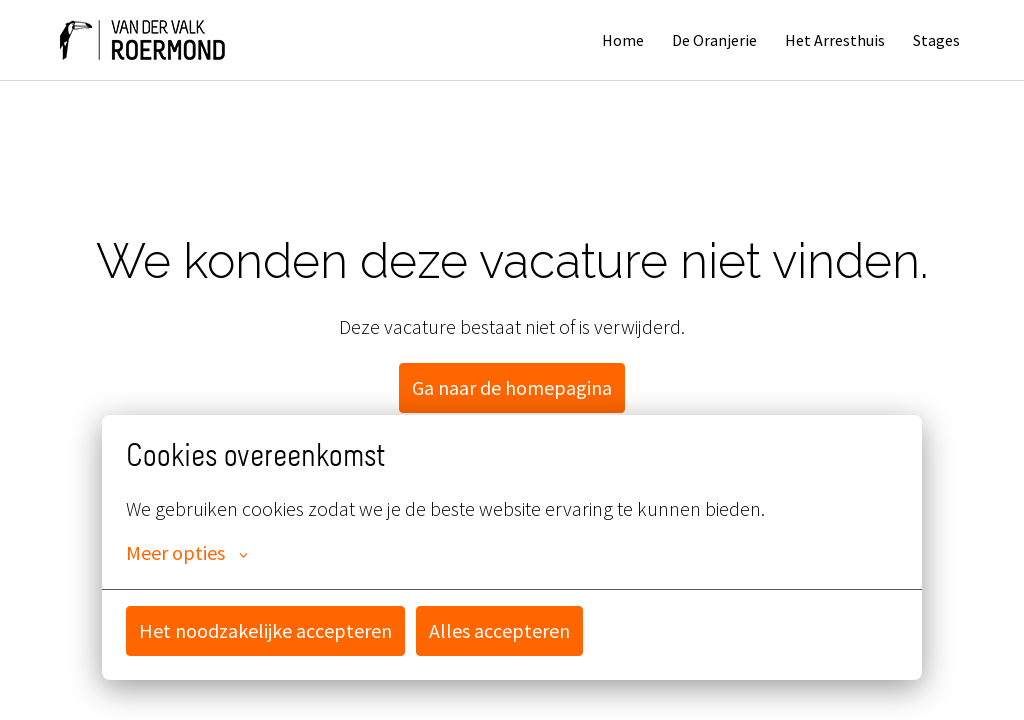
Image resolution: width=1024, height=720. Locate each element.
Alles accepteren (499, 630)
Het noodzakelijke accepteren (265, 630)
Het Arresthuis (835, 40)
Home (623, 40)
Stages (936, 40)
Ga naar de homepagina (512, 387)
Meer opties (187, 553)
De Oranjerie (714, 40)
